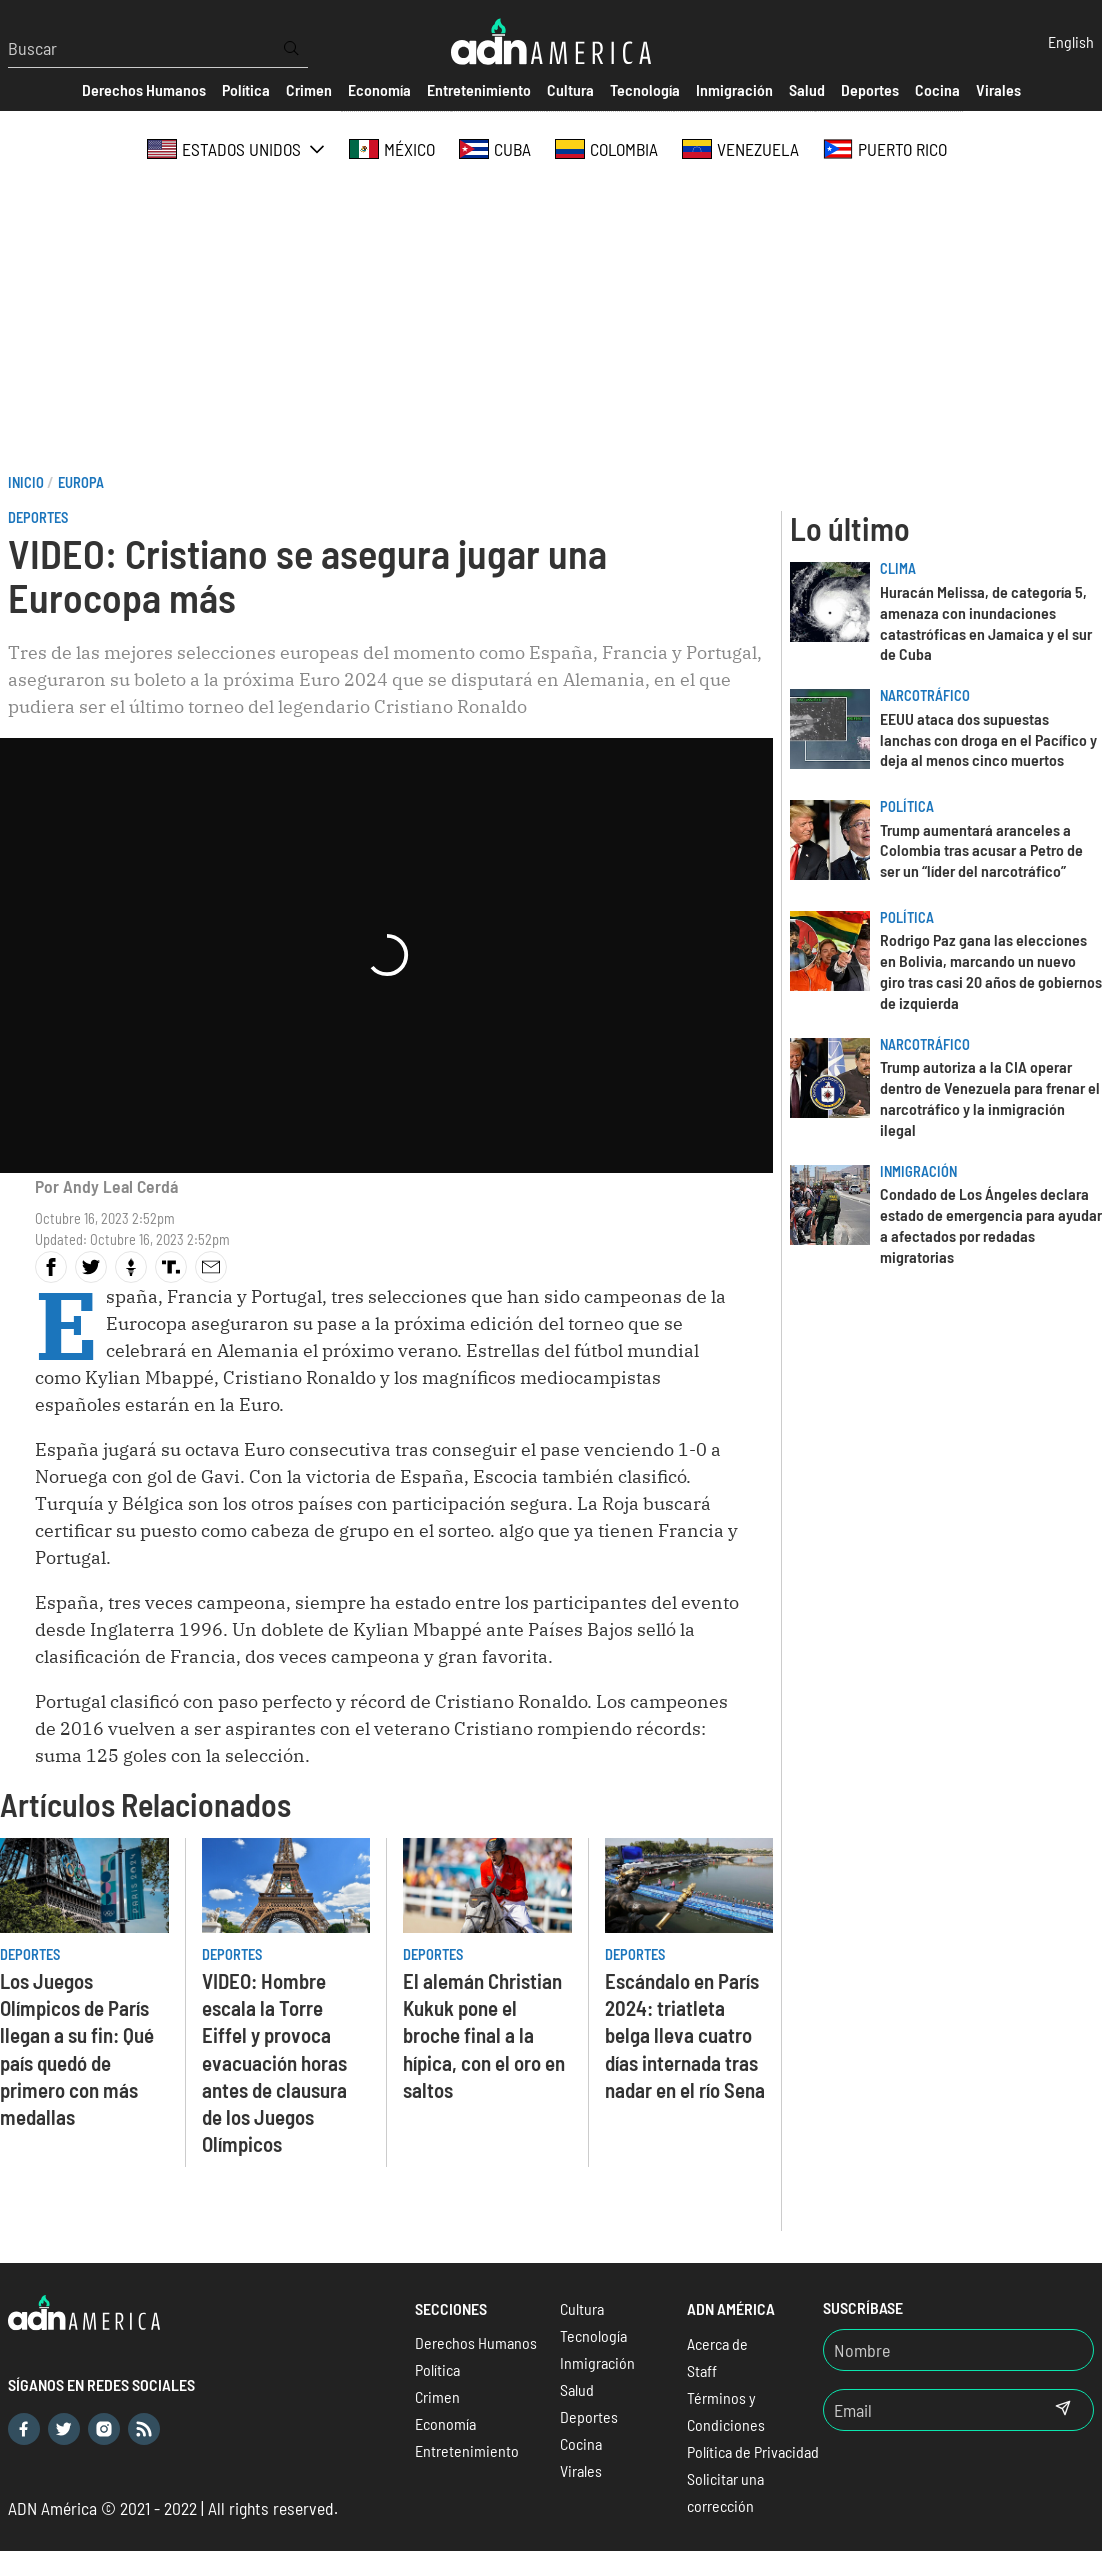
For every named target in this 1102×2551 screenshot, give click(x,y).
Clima (898, 568)
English (1071, 41)
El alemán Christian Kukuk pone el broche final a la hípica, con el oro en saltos (484, 2034)
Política (907, 806)
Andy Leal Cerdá (120, 1186)
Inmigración (918, 1171)
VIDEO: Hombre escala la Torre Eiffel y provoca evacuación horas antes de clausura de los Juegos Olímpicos (274, 2061)
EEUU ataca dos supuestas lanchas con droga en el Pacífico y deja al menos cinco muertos (988, 739)
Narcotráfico (925, 695)
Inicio (26, 482)
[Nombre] (959, 2350)
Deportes (38, 517)
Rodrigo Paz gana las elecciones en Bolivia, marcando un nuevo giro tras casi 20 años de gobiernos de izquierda (991, 970)
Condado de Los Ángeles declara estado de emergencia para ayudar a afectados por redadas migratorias (991, 1224)
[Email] (928, 2410)
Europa (81, 482)
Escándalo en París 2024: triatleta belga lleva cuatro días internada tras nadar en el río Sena (685, 2034)
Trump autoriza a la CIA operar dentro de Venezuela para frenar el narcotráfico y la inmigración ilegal (990, 1097)
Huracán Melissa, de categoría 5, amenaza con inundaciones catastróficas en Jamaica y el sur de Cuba (986, 622)
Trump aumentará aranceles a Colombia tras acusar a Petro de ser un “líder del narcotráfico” (981, 850)
